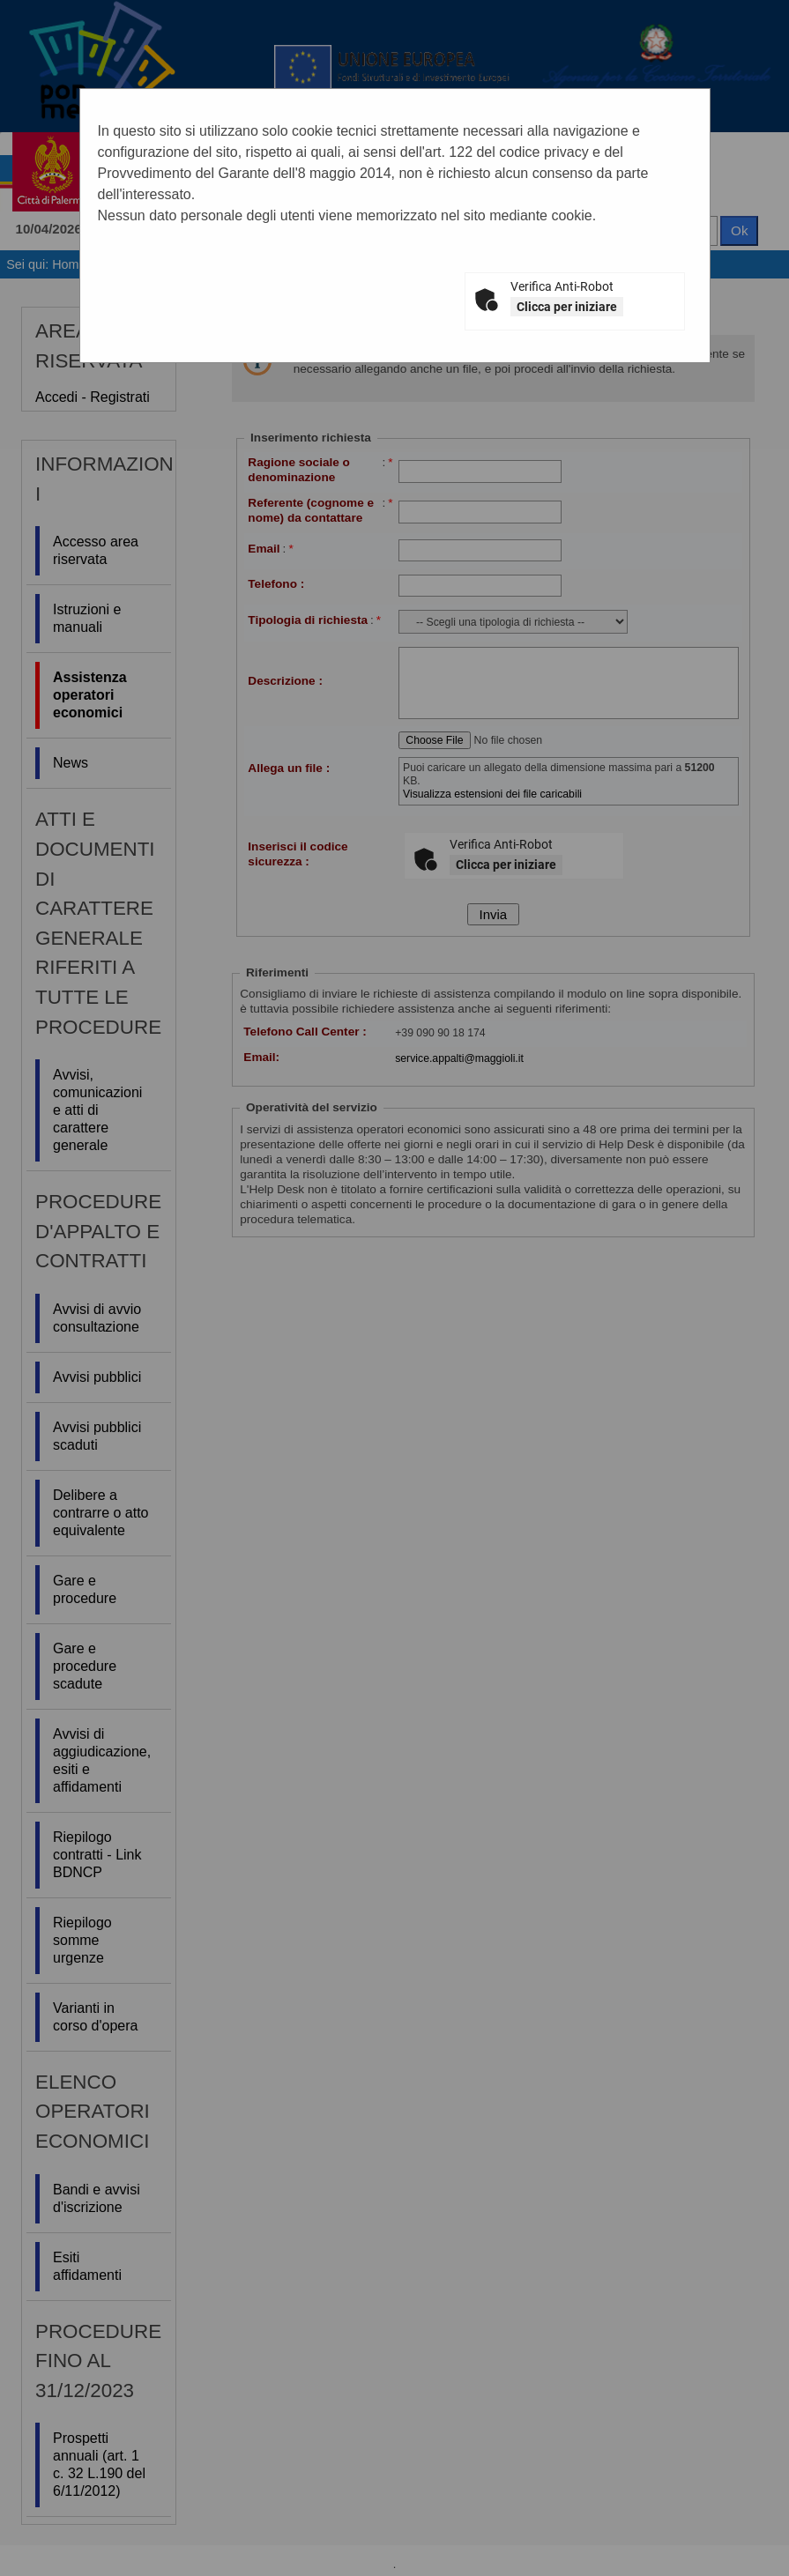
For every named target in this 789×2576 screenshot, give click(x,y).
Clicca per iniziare (567, 307)
